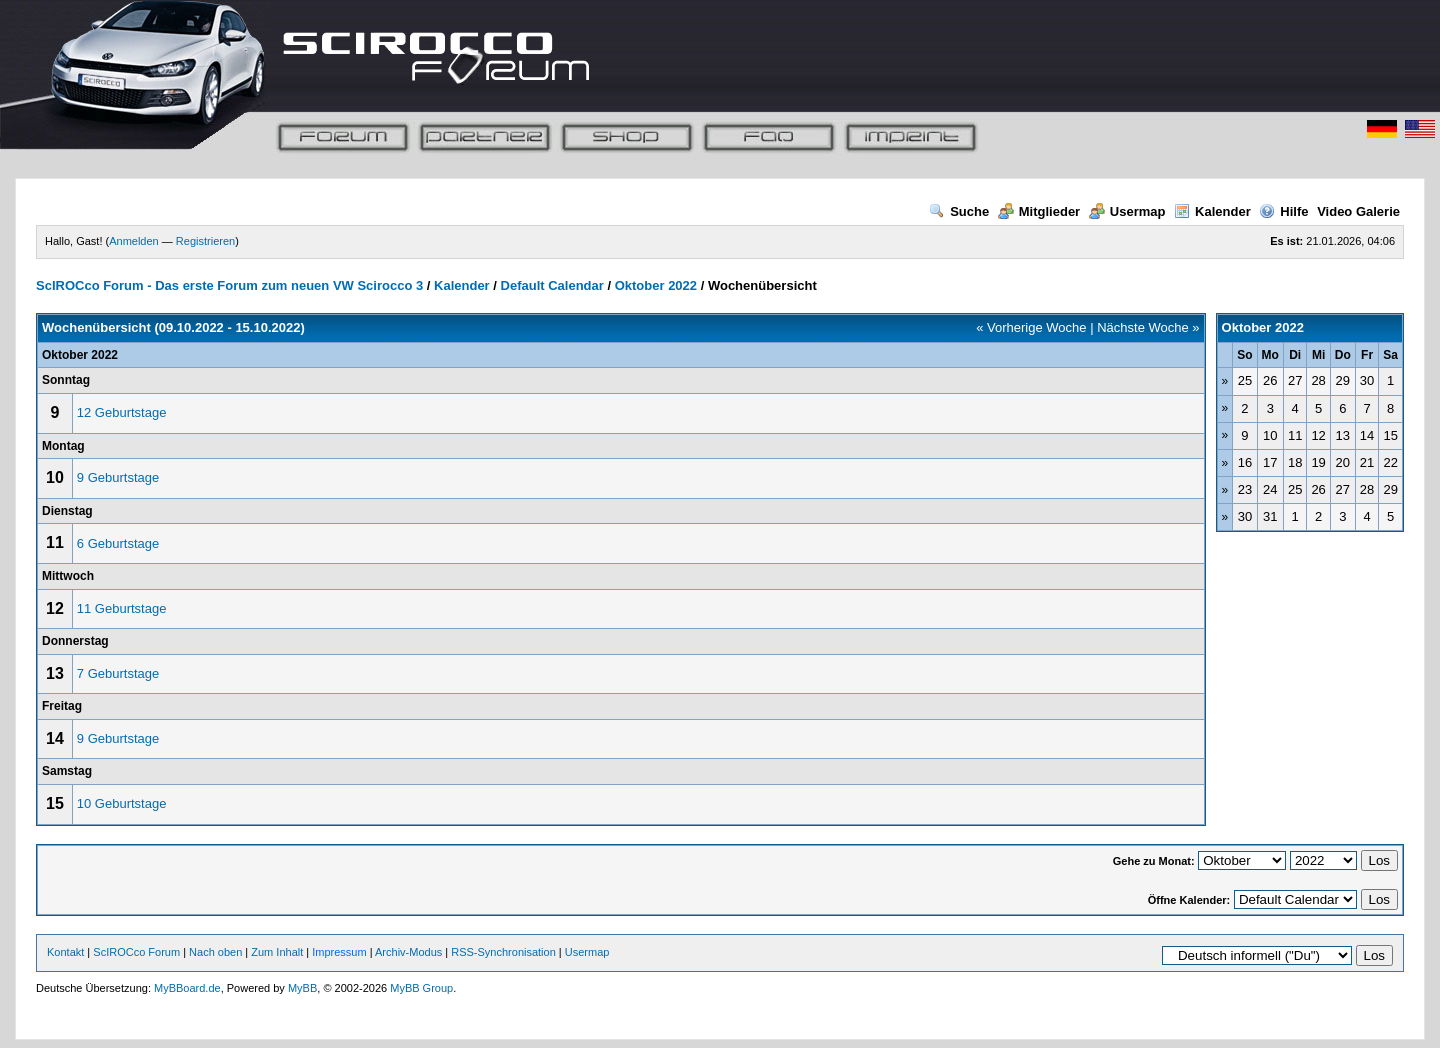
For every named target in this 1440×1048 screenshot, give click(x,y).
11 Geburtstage (122, 608)
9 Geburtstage (118, 477)
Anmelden (134, 241)
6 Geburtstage (118, 543)
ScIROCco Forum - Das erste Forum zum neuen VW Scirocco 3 (229, 285)
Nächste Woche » (1148, 327)
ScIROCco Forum (136, 952)
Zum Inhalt (277, 952)
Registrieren (205, 241)
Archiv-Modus (408, 952)
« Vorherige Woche (1031, 327)
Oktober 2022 (656, 285)
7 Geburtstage (118, 673)
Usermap (1127, 211)
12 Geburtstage (122, 412)
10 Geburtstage (122, 803)
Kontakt (65, 952)
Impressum (339, 952)
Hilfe (1283, 211)
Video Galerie (1358, 211)
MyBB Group (421, 988)
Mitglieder (1039, 211)
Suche (959, 211)
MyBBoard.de (187, 988)
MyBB (302, 988)
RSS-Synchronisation (503, 952)
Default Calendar (552, 285)
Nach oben (215, 952)
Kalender (1212, 211)
